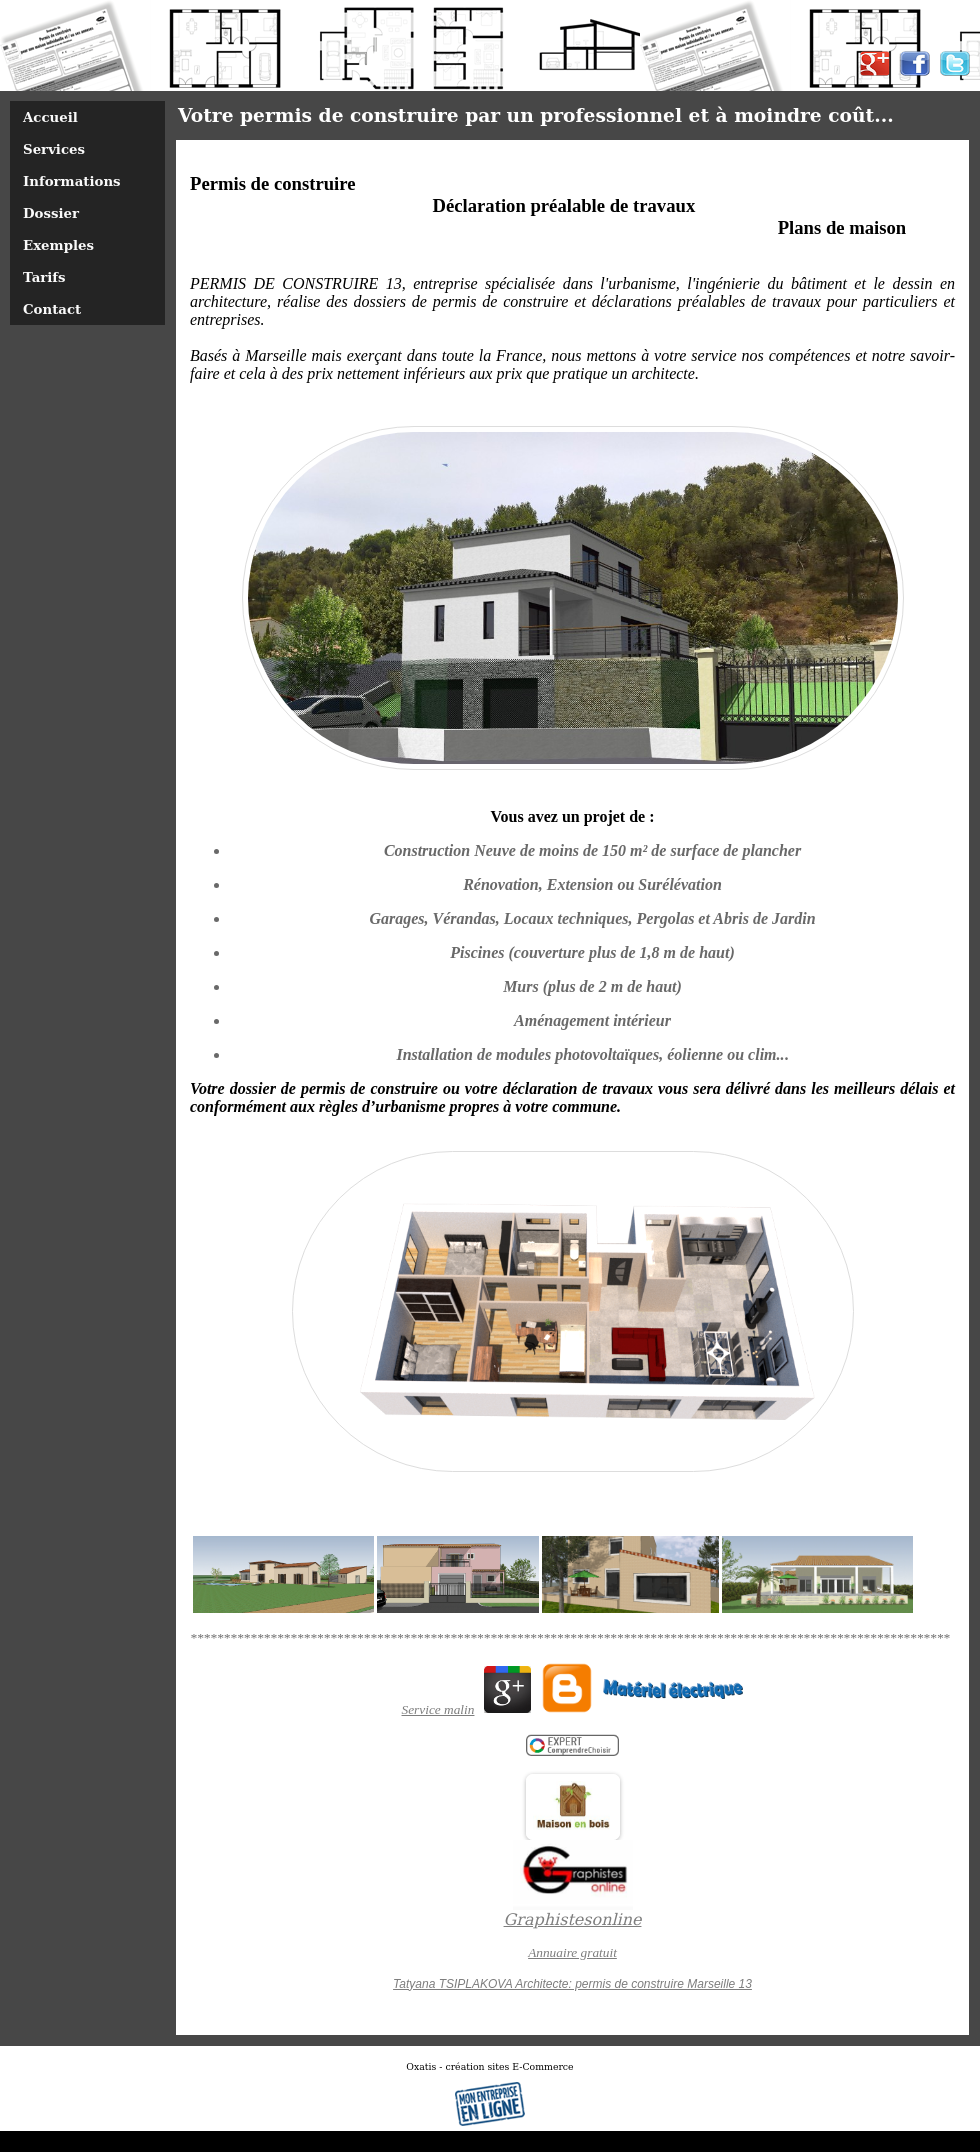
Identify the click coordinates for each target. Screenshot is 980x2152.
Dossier (51, 213)
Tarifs (44, 277)
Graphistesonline (573, 1919)
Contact (52, 309)
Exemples (58, 245)
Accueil (50, 117)
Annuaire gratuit (572, 1952)
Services (54, 149)
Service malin (438, 1709)
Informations (72, 181)
